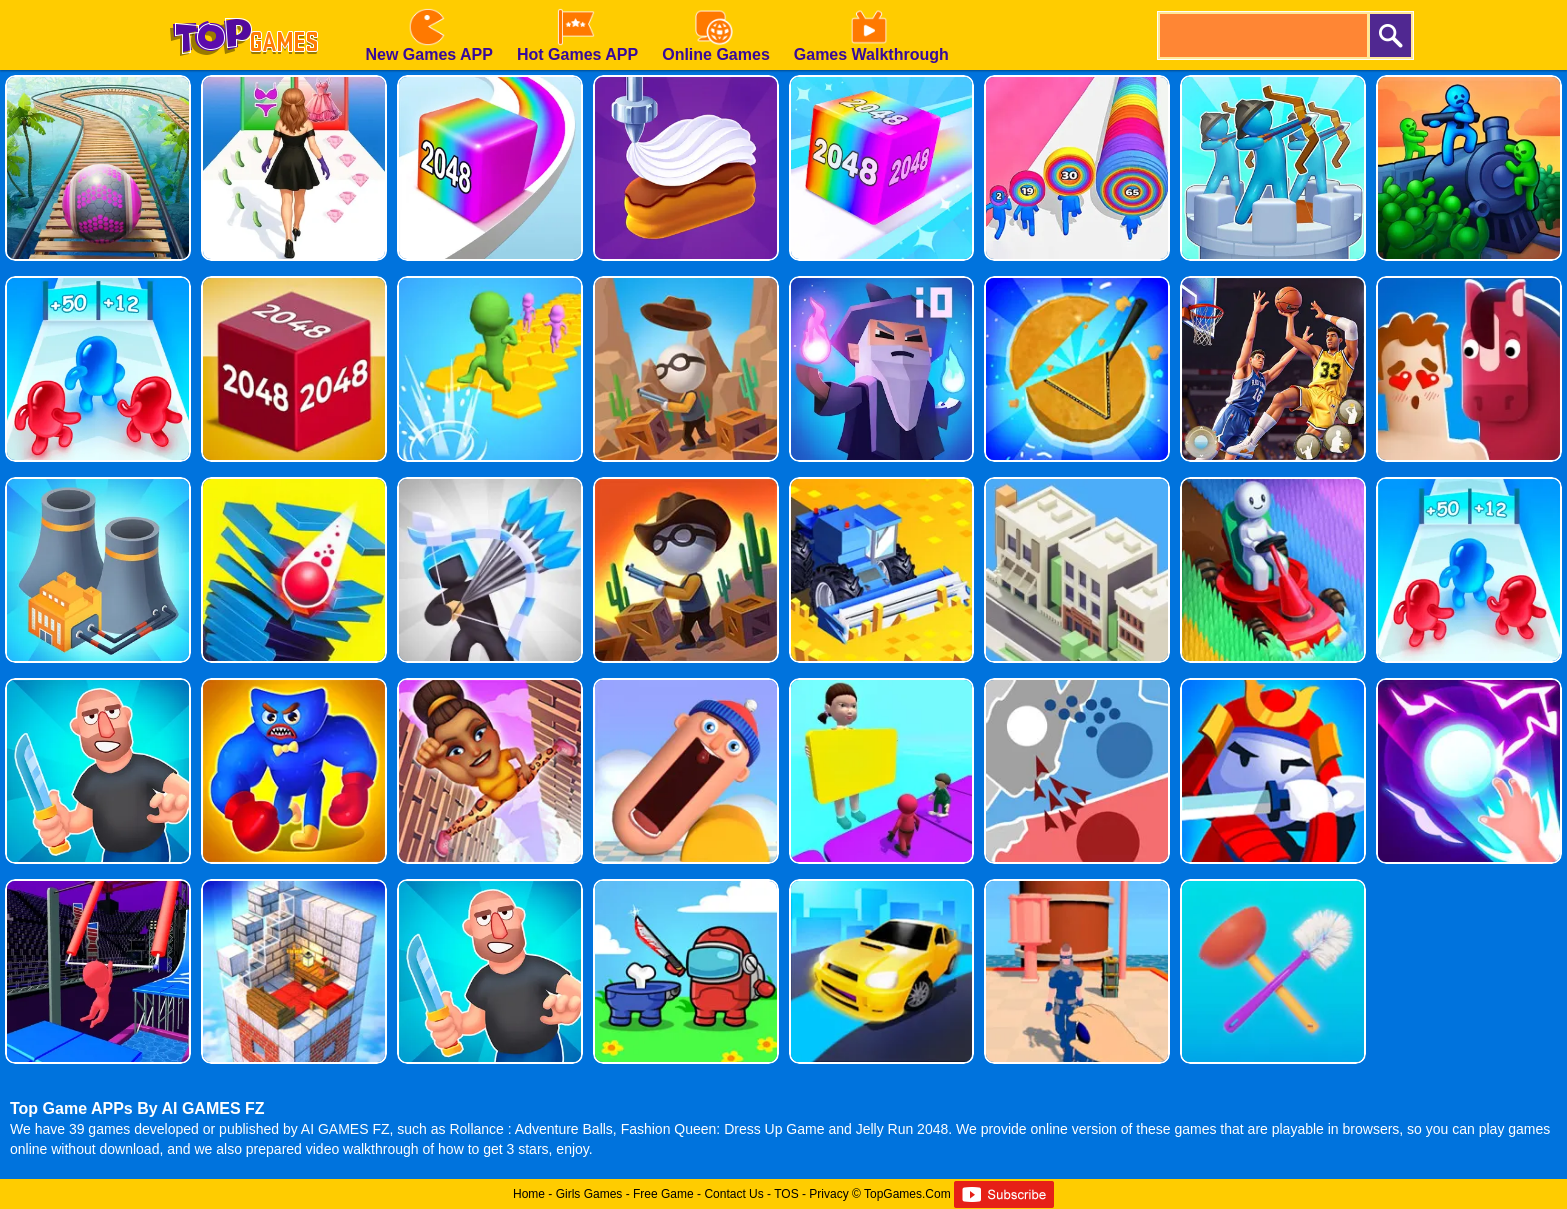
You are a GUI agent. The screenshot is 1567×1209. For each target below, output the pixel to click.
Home (529, 1194)
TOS (786, 1194)
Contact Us (733, 1194)
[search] (1262, 35)
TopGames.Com (907, 1194)
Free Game (663, 1194)
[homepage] (244, 7)
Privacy (828, 1194)
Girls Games (589, 1194)
